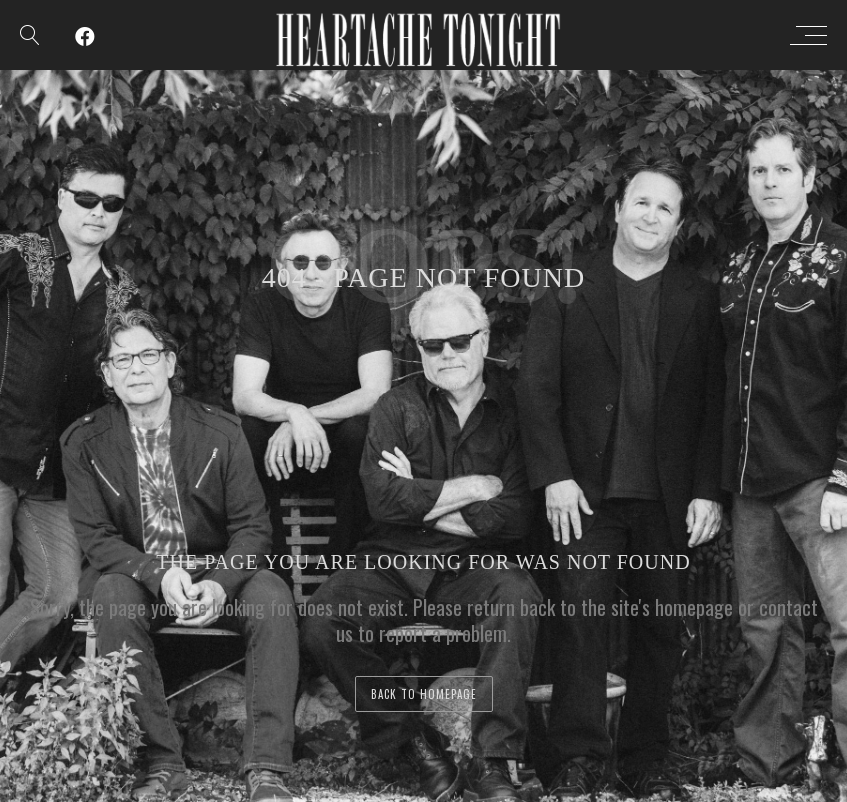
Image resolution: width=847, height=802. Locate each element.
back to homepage (424, 694)
